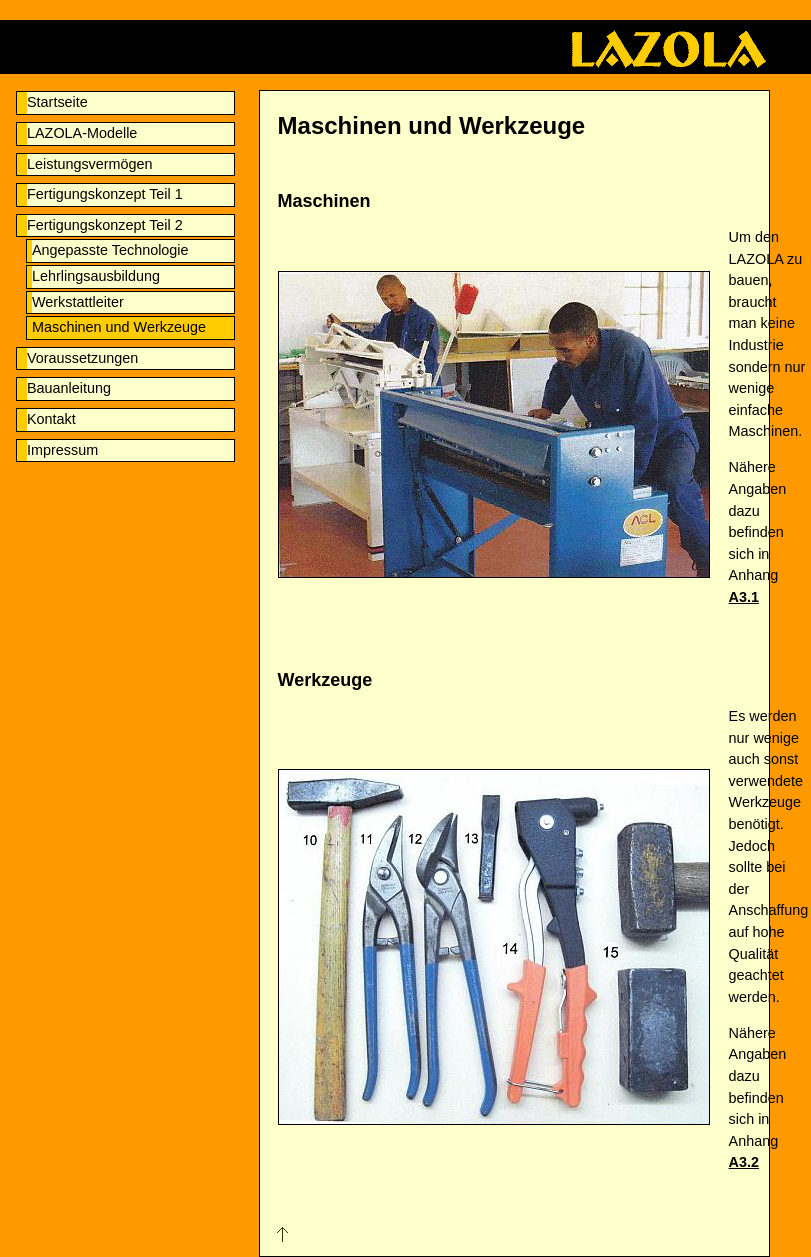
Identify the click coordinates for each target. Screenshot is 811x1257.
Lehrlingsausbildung (96, 276)
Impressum (62, 450)
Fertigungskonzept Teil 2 (105, 225)
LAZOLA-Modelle (82, 133)
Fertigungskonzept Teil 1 (105, 194)
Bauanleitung (69, 388)
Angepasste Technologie (110, 250)
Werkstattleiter (78, 302)
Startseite (57, 102)
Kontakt (51, 419)
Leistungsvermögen (90, 164)
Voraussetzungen (82, 358)
